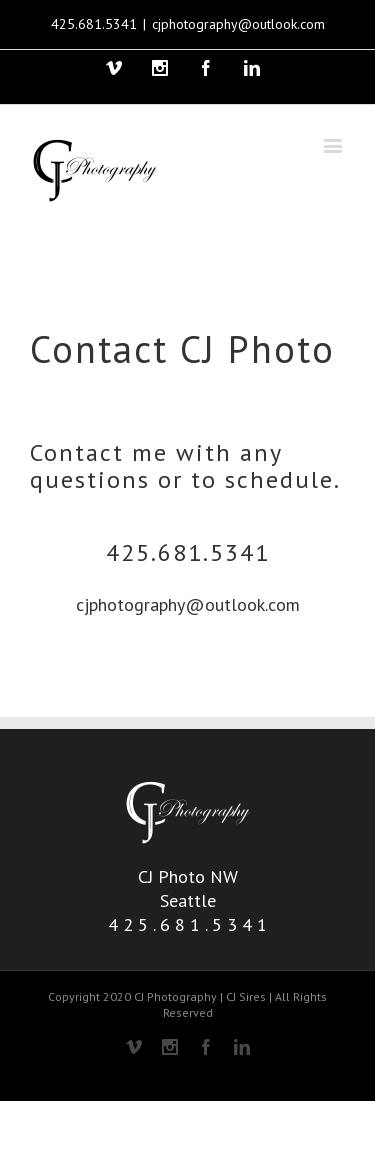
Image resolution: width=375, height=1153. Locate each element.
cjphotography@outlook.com (238, 24)
